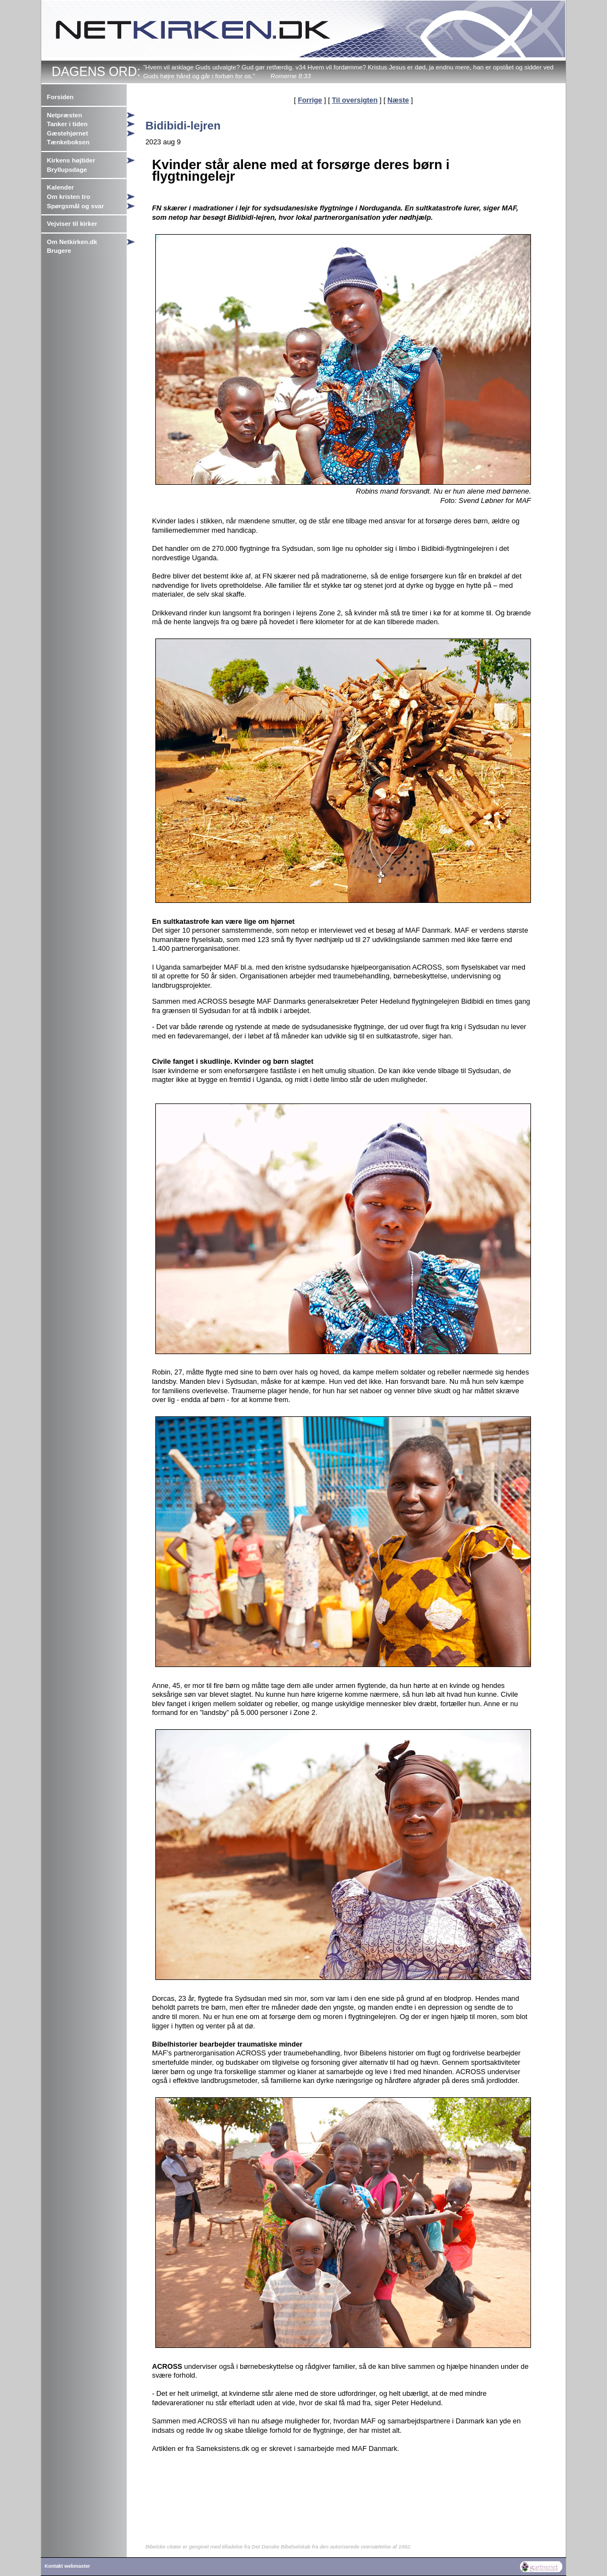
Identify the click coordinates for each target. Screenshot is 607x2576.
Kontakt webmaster (67, 2566)
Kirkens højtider (71, 160)
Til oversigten (355, 100)
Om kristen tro (68, 196)
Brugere (59, 250)
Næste (398, 100)
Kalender (60, 187)
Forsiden (60, 97)
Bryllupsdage (67, 169)
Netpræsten (64, 115)
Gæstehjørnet (67, 133)
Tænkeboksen (68, 142)
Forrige (310, 100)
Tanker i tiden (67, 124)
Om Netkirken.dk (72, 242)
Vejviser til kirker (72, 223)
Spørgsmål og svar (75, 206)
